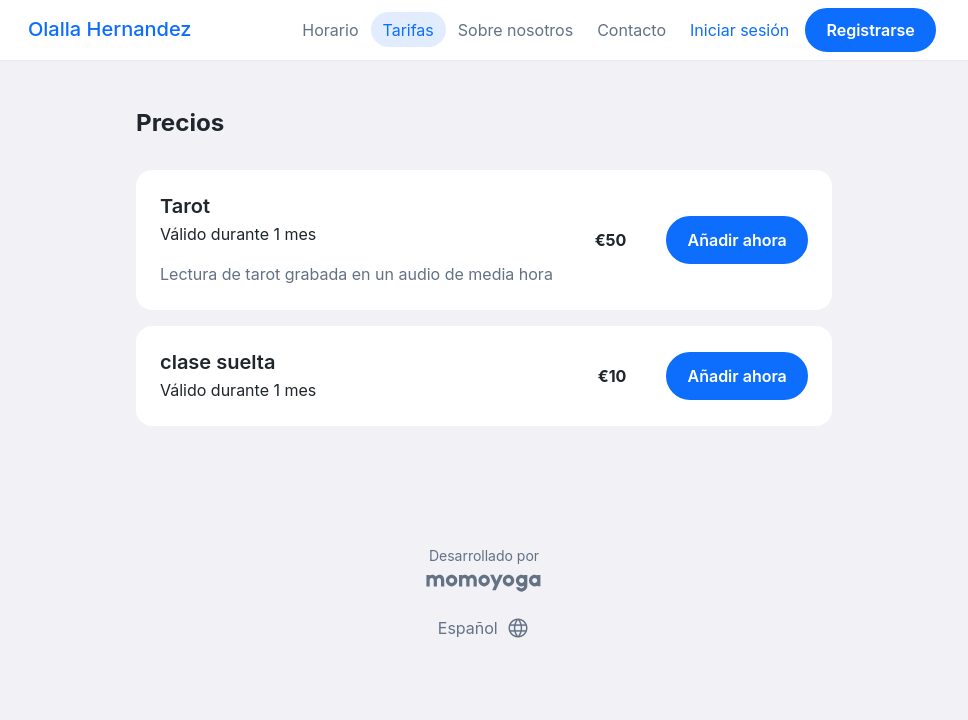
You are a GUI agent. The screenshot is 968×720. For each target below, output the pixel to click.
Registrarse (870, 30)
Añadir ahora (737, 240)
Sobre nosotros (515, 30)
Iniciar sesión (739, 30)
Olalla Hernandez (110, 29)
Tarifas (408, 30)
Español (484, 628)
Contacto (631, 30)
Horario (330, 30)
